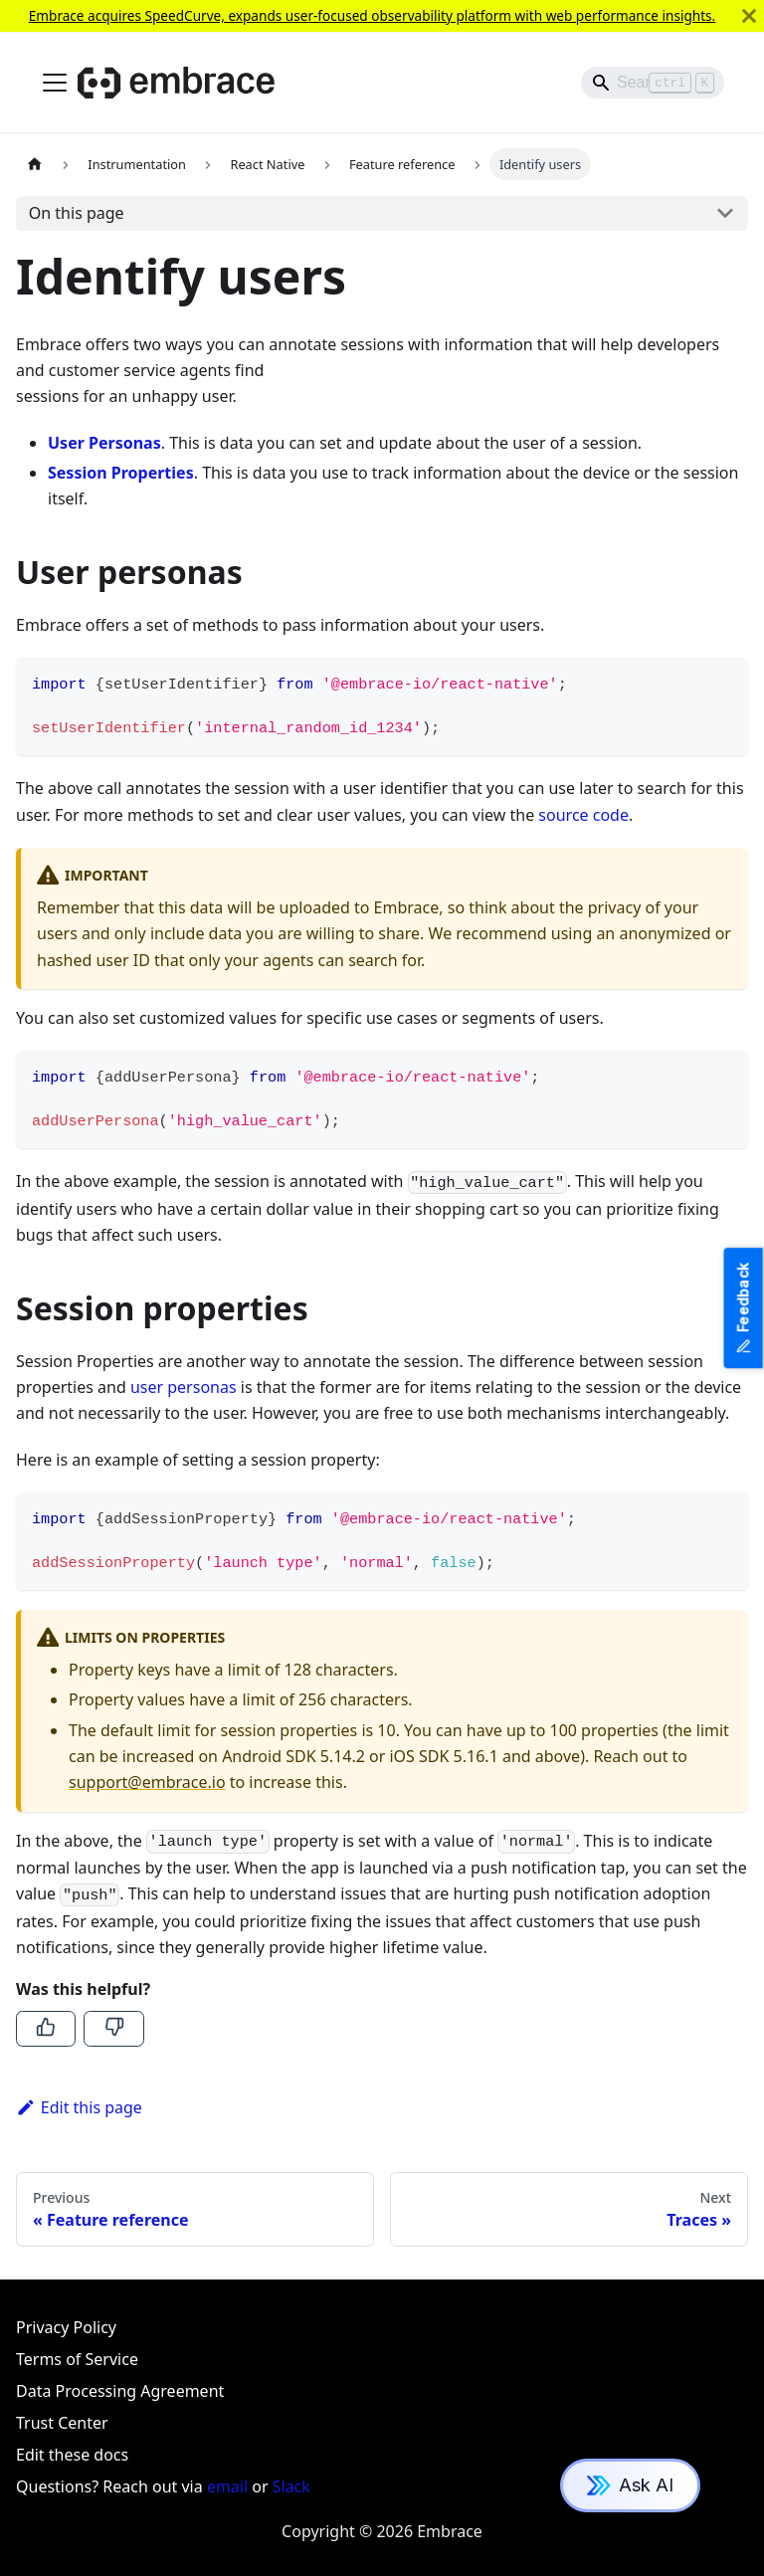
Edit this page (79, 2107)
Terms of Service (77, 2359)
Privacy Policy (66, 2327)
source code (583, 815)
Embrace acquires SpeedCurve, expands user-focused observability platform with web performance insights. (372, 15)
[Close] (749, 16)
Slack (291, 2486)
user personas (183, 1387)
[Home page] (35, 163)
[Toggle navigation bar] (55, 83)
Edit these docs (72, 2455)
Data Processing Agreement (120, 2391)
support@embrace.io (147, 1782)
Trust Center (62, 2423)
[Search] (652, 83)
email (227, 2486)
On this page (76, 213)
